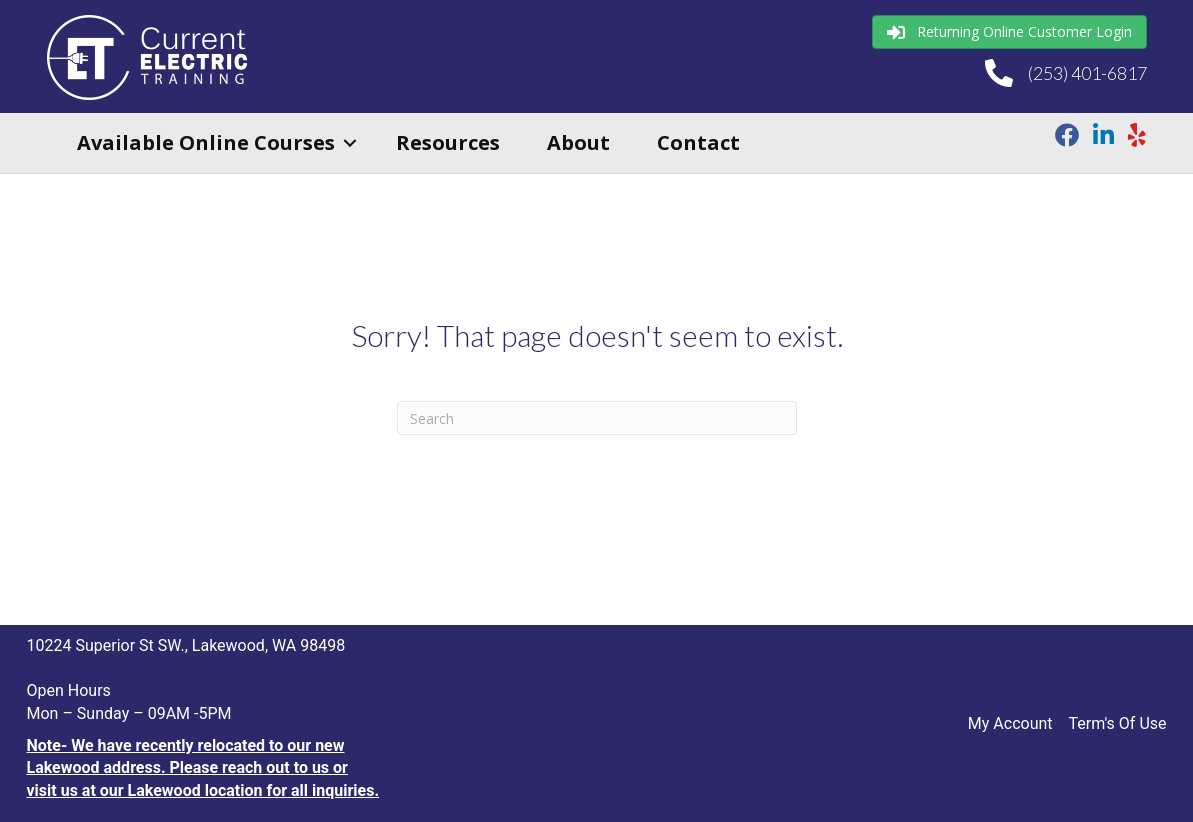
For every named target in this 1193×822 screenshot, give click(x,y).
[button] (350, 143)
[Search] (597, 418)
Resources (448, 142)
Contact (698, 142)
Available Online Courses (206, 142)
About (578, 142)
